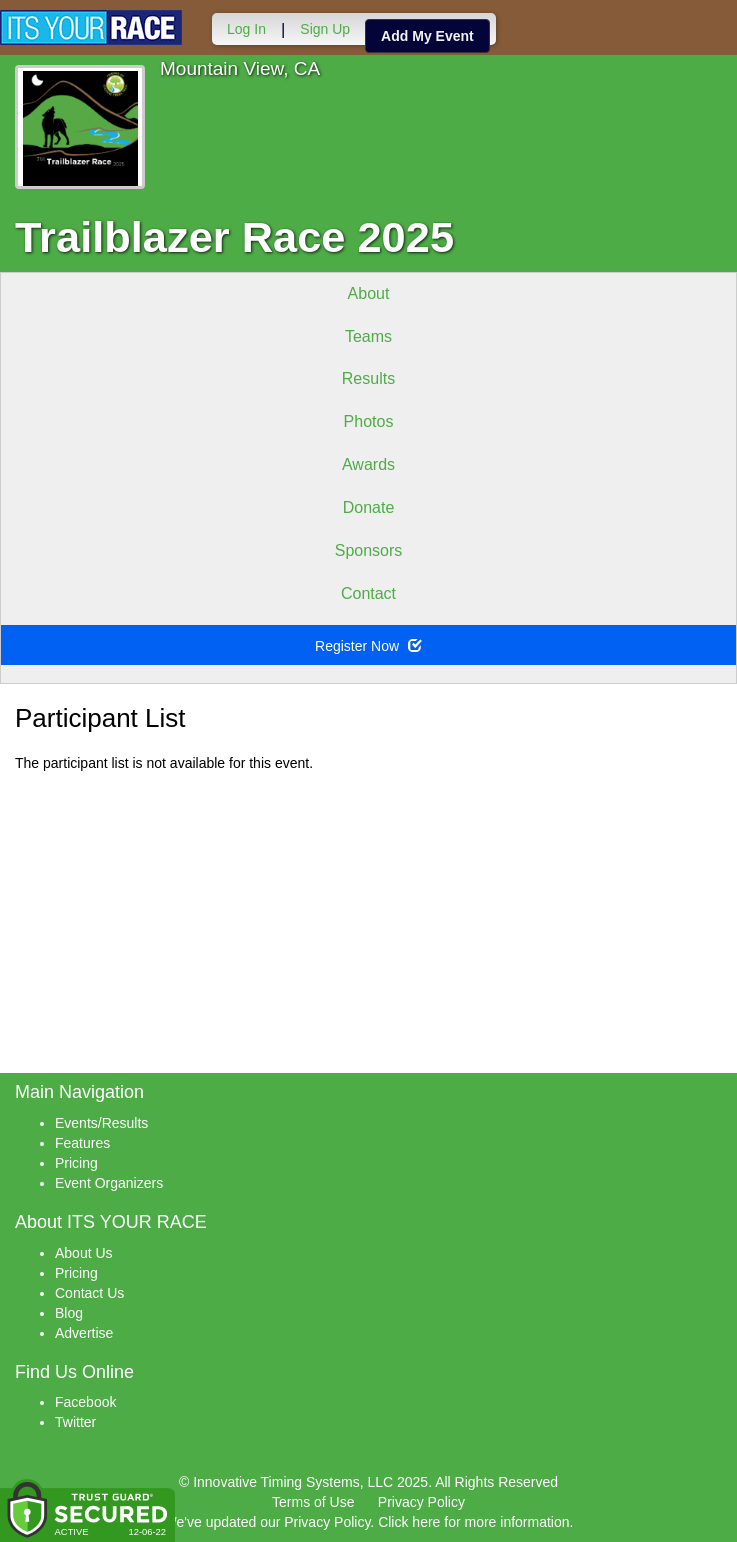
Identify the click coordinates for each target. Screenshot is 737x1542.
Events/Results (101, 1123)
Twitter (75, 1422)
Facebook (85, 1402)
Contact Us (89, 1293)
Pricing (76, 1163)
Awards (368, 464)
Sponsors (369, 550)
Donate (369, 507)
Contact (368, 593)
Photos (369, 421)
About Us (84, 1253)
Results (368, 378)
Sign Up (325, 29)
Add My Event (427, 36)
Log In (246, 29)
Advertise (84, 1333)
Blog (69, 1313)
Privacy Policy (421, 1502)
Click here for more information (473, 1522)
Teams (368, 336)
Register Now (368, 646)
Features (82, 1143)
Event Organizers (109, 1183)
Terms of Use (313, 1502)
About (369, 293)
